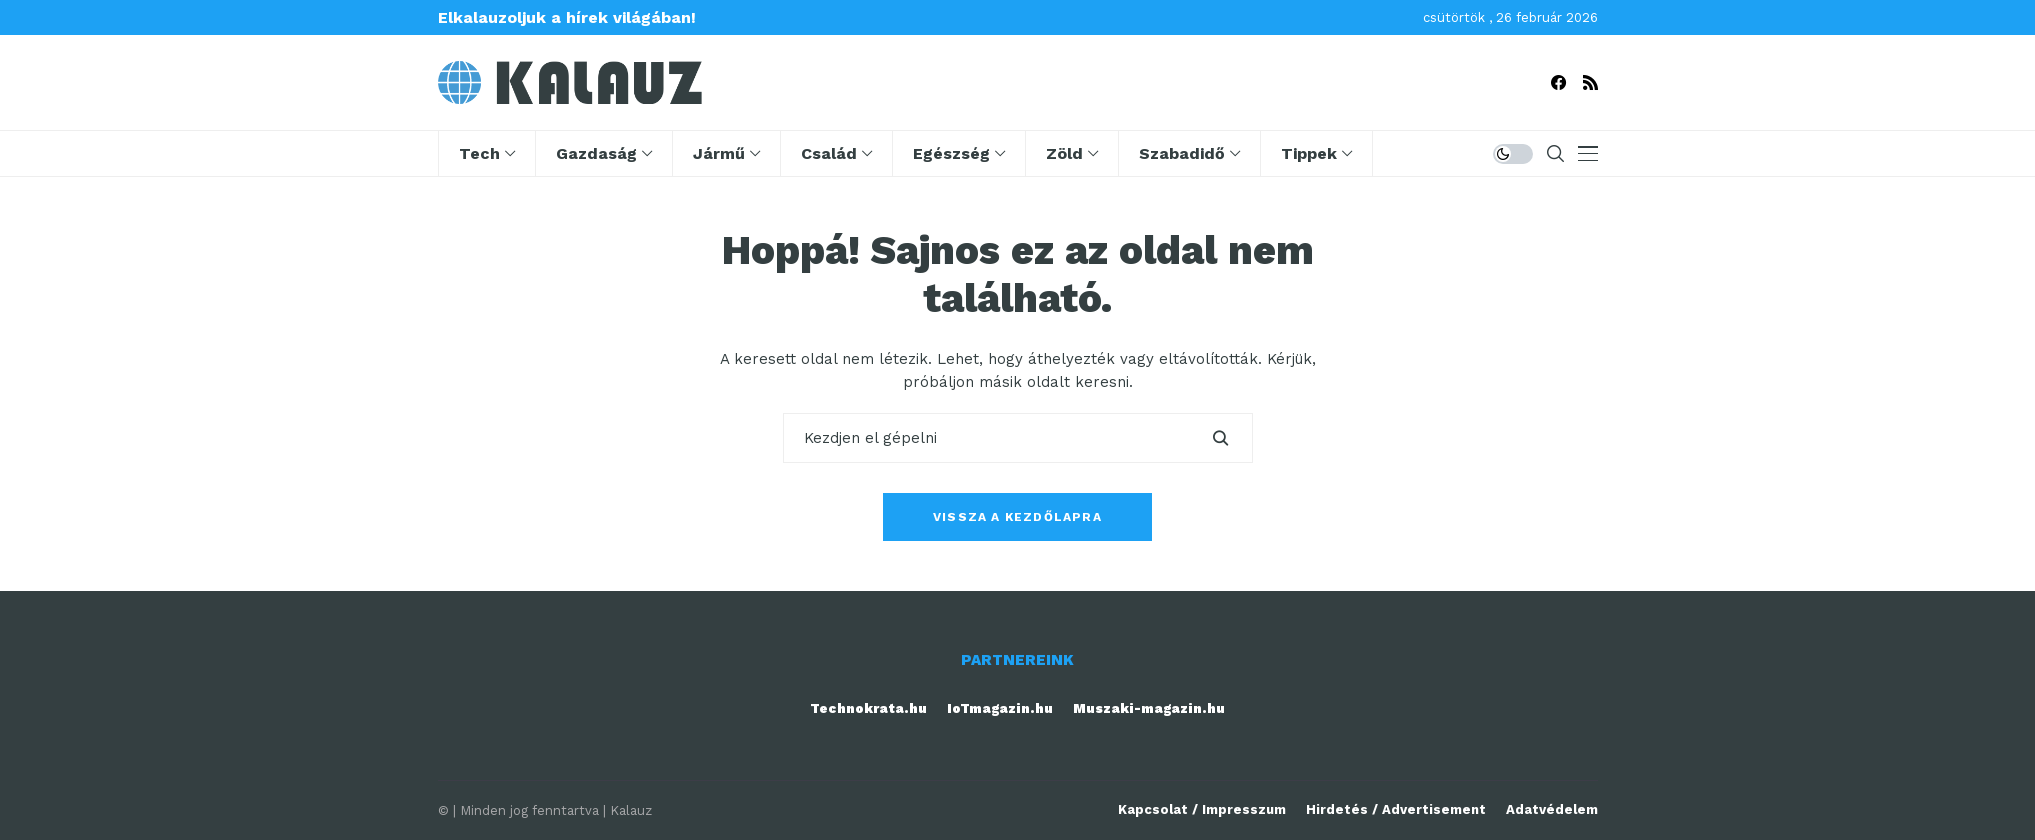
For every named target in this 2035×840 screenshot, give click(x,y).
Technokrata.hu (868, 708)
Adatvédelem (1552, 809)
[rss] (1590, 82)
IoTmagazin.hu (1000, 708)
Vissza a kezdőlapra (1017, 517)
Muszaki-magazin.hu (1149, 708)
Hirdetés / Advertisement (1396, 809)
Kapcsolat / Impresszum (1202, 809)
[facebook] (1558, 82)
